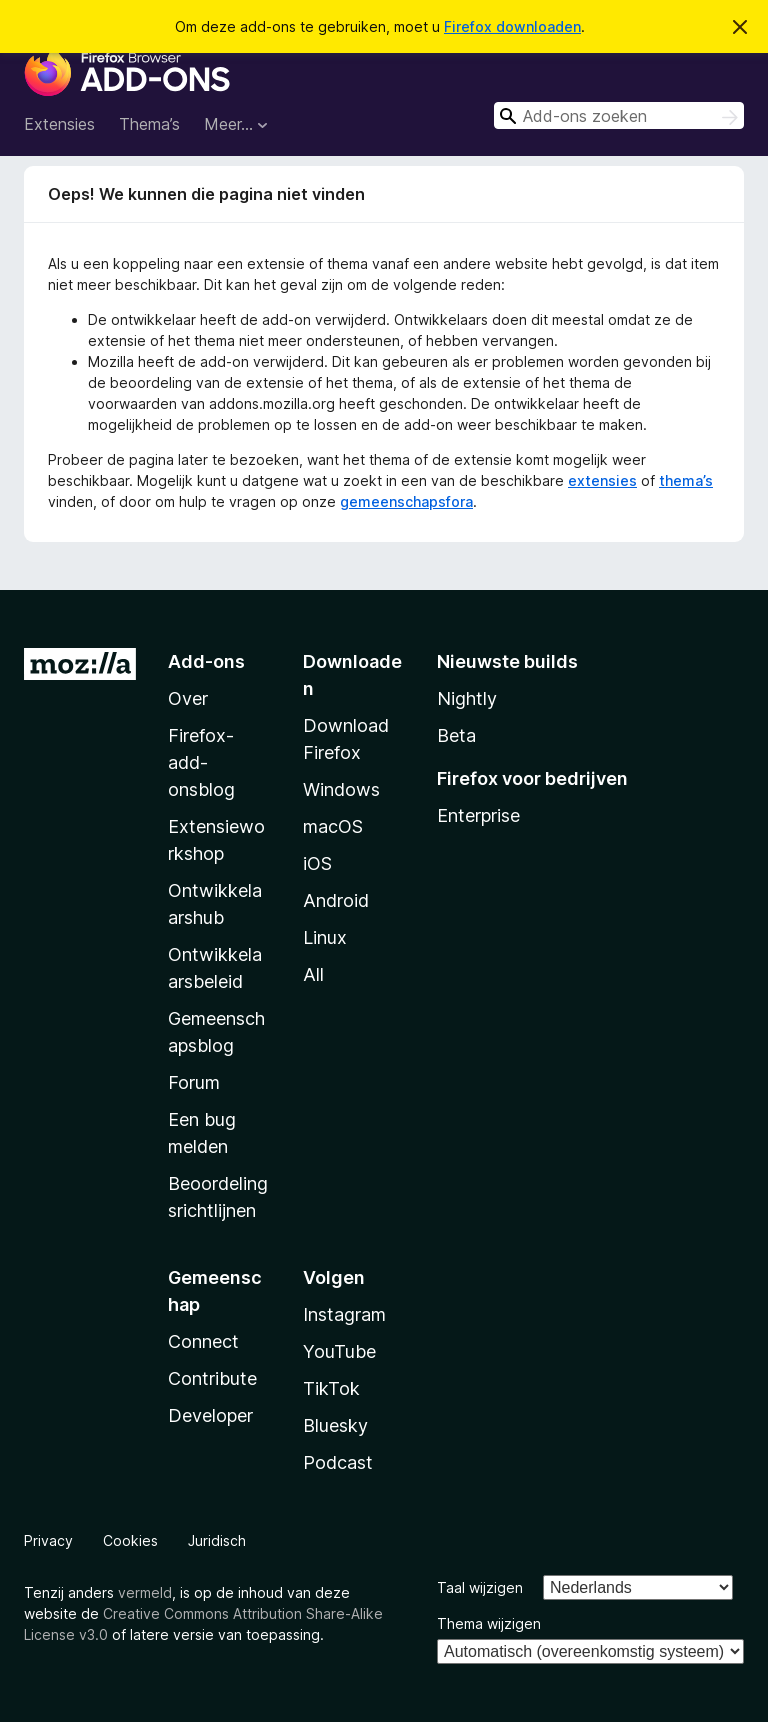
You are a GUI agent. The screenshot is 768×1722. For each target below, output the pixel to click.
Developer (210, 1415)
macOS (333, 826)
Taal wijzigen (480, 1587)
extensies (602, 480)
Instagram (344, 1314)
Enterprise (478, 815)
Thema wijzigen (489, 1623)
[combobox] (619, 115)
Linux (325, 937)
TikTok (331, 1388)
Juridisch (217, 1540)
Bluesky (335, 1425)
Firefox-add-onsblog (201, 762)
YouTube (339, 1351)
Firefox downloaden (512, 26)
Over (188, 698)
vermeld (145, 1592)
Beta (456, 735)
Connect (203, 1341)
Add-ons (206, 661)
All (313, 974)
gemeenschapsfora (406, 501)
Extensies (59, 124)
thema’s (686, 480)
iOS (317, 863)
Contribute (212, 1378)
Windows (341, 789)
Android (336, 900)
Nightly (467, 698)
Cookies (130, 1540)
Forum (194, 1082)
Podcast (338, 1462)
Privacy (48, 1540)
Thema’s (149, 124)
